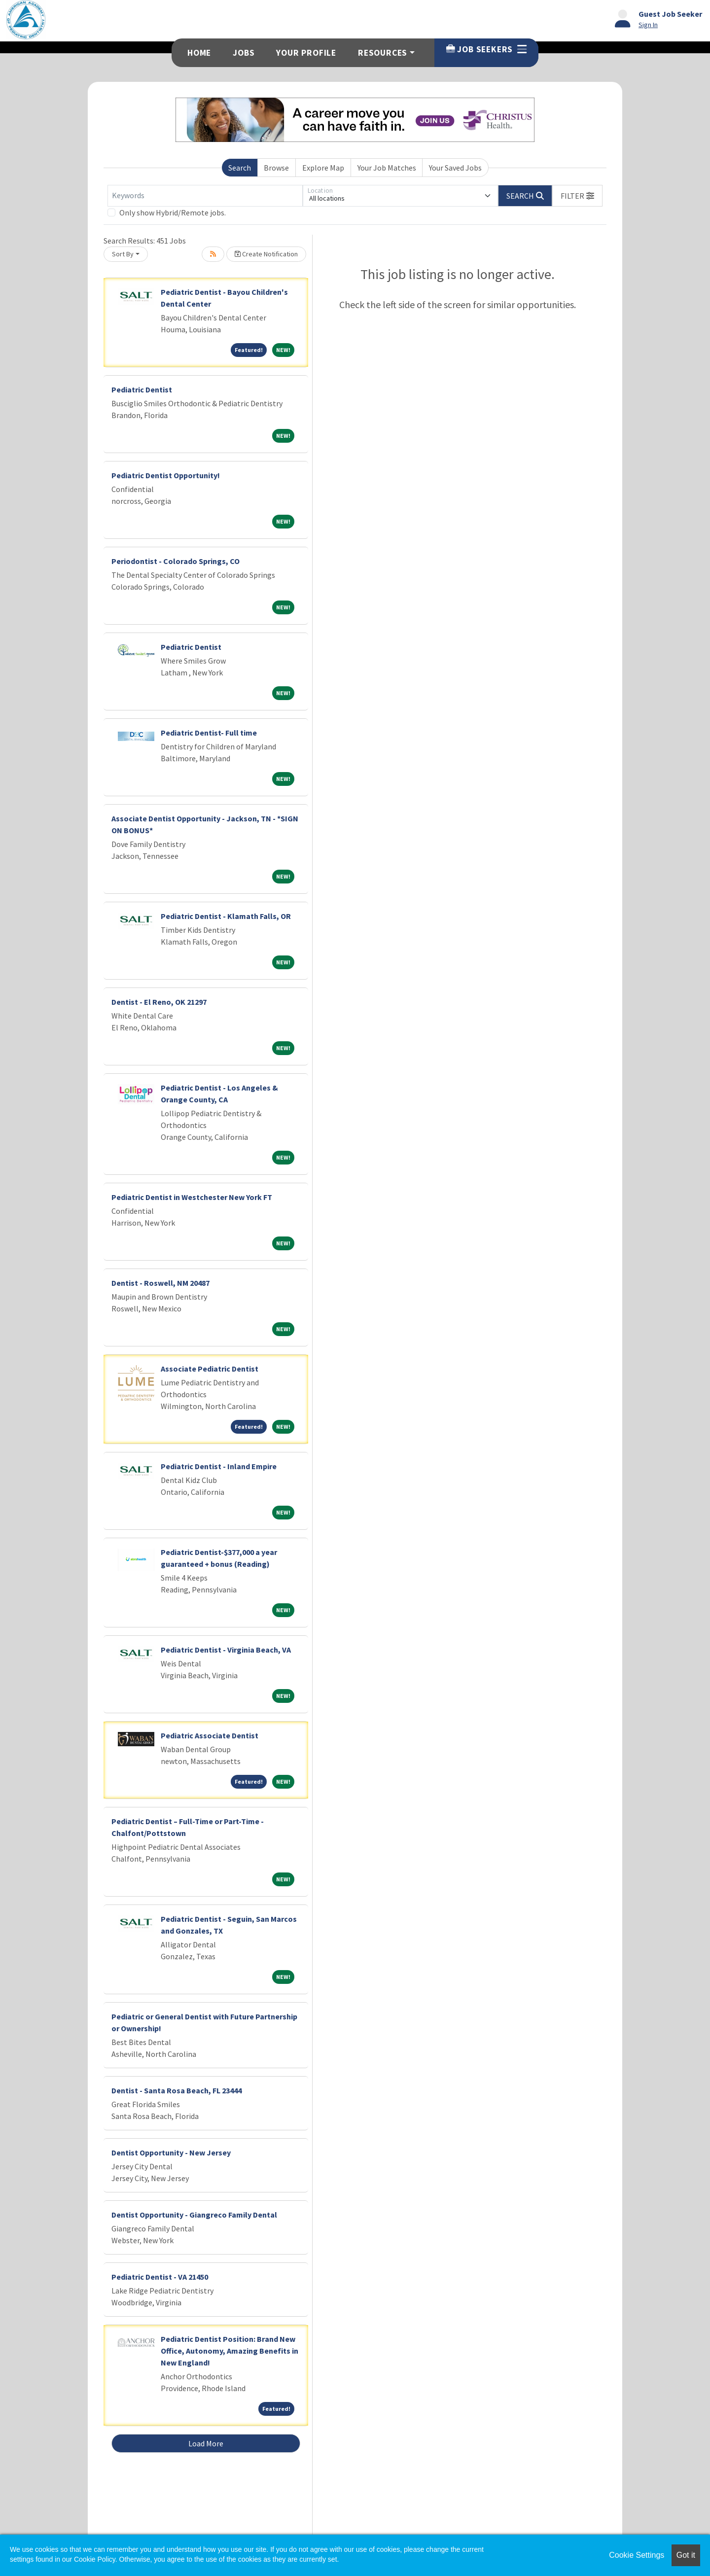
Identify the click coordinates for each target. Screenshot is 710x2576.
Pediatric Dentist (141, 389)
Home (199, 52)
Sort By (123, 253)
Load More (205, 2443)
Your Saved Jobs (455, 168)
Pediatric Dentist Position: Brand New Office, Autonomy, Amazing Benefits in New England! (229, 2350)
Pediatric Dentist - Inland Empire (219, 1466)
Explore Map (323, 168)
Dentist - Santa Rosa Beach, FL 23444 (176, 2090)
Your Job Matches (386, 168)
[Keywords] (205, 196)
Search (239, 168)
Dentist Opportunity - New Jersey (171, 2152)
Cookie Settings (636, 2555)
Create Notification (266, 253)
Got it (685, 2555)
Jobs (243, 52)
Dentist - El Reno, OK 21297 (159, 1002)
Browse (276, 168)
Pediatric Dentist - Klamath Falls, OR (226, 916)
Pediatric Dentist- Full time (209, 733)
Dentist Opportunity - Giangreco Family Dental (194, 2215)
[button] (577, 196)
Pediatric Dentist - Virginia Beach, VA (226, 1650)
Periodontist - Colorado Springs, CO (175, 561)
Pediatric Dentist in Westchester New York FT (191, 1197)
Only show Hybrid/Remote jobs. (172, 212)
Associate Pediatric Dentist (209, 1369)
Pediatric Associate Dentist (209, 1735)
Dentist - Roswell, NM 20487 (160, 1283)
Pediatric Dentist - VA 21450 (159, 2277)
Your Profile (306, 52)
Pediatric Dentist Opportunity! (165, 475)
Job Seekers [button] (486, 49)
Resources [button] (382, 52)
